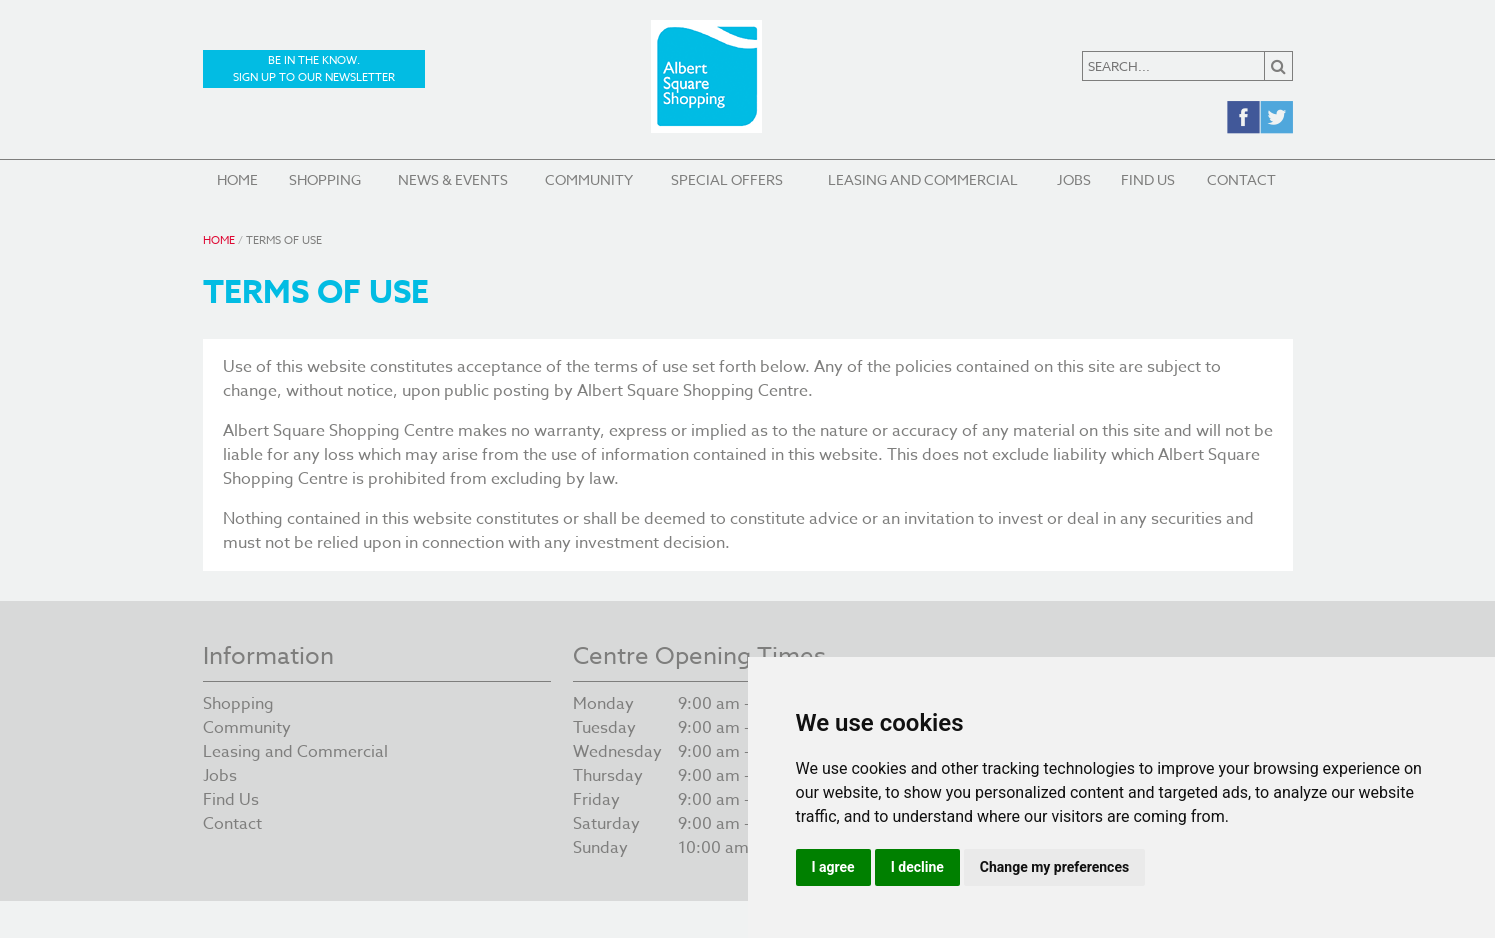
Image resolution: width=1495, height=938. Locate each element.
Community (589, 179)
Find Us (1148, 179)
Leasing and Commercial (923, 179)
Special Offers (727, 179)
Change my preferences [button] (1054, 867)
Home (237, 179)
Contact (1241, 179)
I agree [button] (833, 867)
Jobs (1074, 179)
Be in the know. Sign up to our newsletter (314, 69)
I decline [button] (917, 867)
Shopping (325, 179)
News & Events (453, 179)
